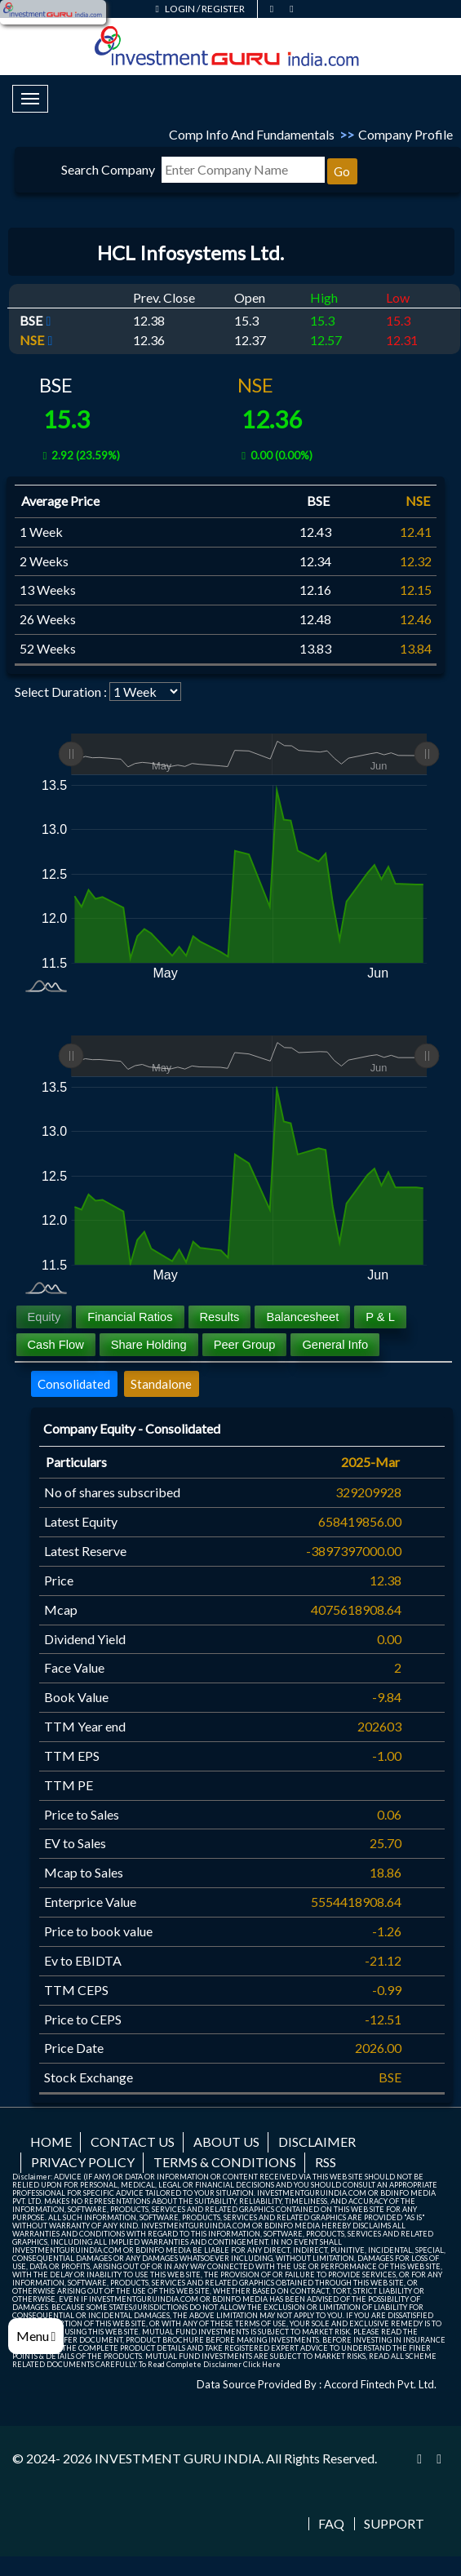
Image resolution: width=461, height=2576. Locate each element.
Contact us (133, 2141)
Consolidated (74, 1384)
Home (51, 2141)
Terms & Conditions (224, 2162)
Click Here (262, 2364)
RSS (325, 2162)
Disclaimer (317, 2141)
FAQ (331, 2523)
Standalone (161, 1384)
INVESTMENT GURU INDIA (178, 2458)
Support (394, 2523)
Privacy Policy (83, 2162)
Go (342, 171)
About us (226, 2141)
